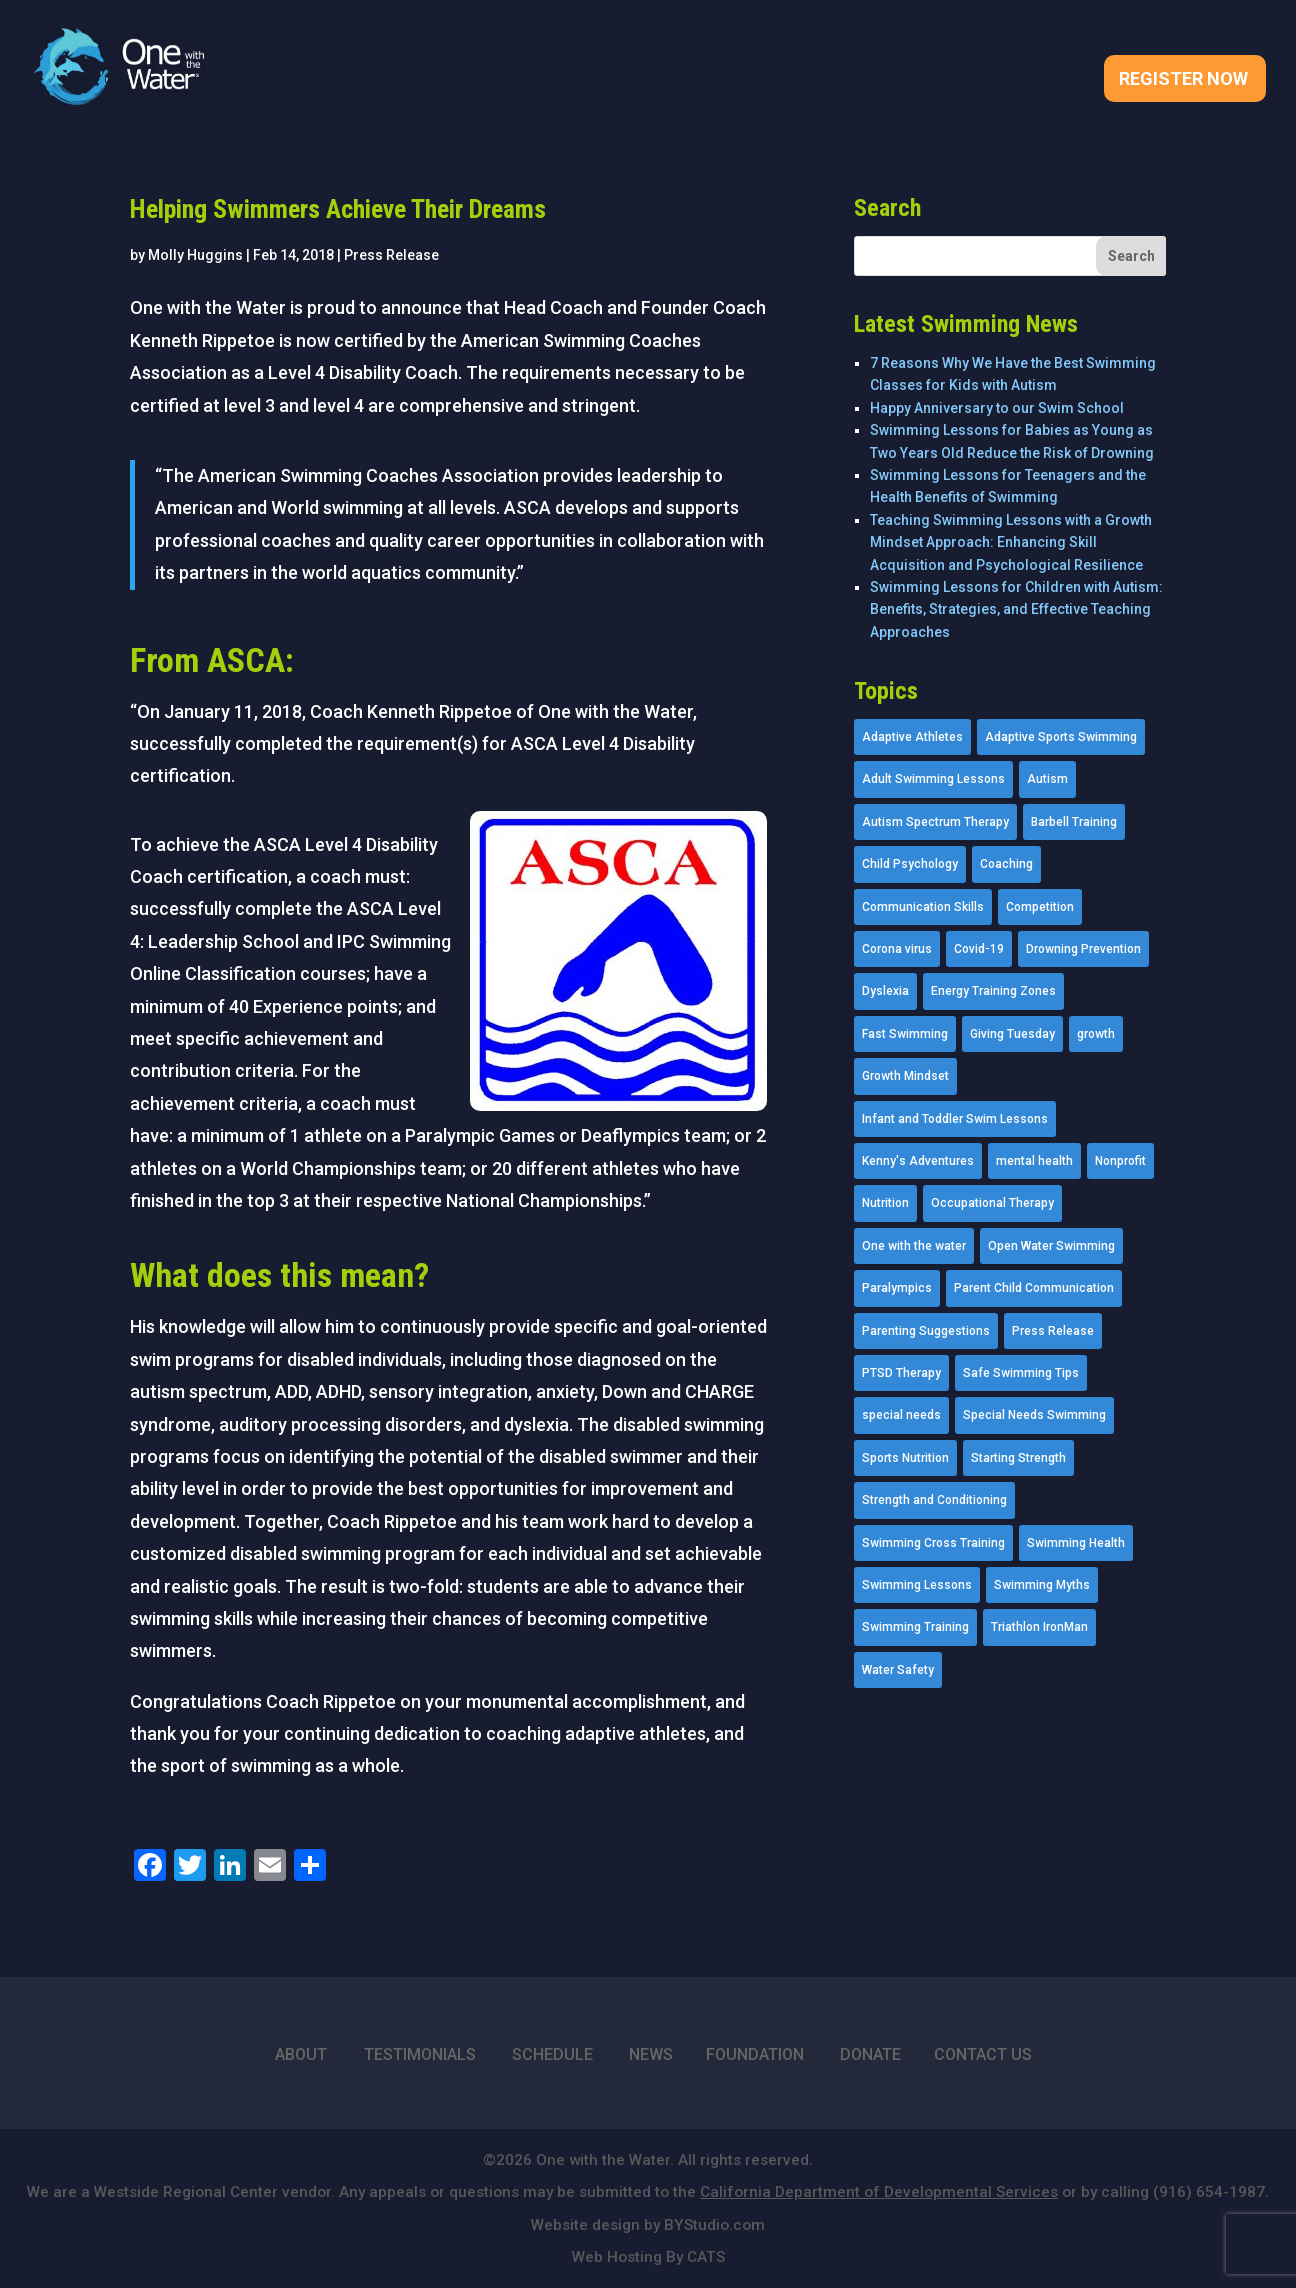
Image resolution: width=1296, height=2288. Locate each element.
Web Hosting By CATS (648, 2257)
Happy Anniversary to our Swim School (997, 408)
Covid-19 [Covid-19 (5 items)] (979, 949)
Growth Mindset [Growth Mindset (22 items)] (905, 1076)
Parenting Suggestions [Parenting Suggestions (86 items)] (926, 1331)
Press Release (391, 255)
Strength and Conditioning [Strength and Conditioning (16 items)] (934, 1500)
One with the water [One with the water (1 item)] (914, 1246)
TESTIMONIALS (420, 2054)
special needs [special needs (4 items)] (901, 1415)
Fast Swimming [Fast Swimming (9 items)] (905, 1034)
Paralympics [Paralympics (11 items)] (897, 1288)
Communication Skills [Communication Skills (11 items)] (923, 907)
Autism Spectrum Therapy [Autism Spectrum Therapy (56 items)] (935, 822)
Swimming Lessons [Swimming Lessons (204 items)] (917, 1585)
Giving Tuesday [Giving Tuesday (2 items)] (1012, 1034)
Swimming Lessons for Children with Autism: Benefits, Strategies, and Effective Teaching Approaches (1016, 609)
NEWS (651, 2054)
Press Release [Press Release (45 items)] (1053, 1331)
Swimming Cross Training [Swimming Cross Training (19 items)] (933, 1543)
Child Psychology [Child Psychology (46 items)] (910, 864)
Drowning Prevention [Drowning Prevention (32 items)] (1083, 949)
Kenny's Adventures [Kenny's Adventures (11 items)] (918, 1161)
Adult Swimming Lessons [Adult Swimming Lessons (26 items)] (933, 779)
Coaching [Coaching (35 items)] (1006, 864)
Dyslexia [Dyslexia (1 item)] (885, 991)
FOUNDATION (755, 2054)
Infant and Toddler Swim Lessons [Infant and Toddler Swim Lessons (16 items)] (955, 1119)
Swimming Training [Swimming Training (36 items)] (915, 1627)
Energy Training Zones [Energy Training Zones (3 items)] (993, 991)
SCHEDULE (552, 2054)
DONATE (870, 2054)
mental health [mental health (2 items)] (1034, 1161)
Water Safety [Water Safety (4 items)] (898, 1670)
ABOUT (301, 2054)
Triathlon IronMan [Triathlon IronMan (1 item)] (1039, 1627)
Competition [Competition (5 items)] (1040, 907)
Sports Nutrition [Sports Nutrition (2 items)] (905, 1458)
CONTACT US (983, 2054)
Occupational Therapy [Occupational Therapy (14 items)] (992, 1203)
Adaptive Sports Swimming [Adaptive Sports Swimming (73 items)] (1061, 737)
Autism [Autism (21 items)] (1047, 779)
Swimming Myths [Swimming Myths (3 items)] (1042, 1585)
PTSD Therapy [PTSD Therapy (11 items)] (901, 1373)
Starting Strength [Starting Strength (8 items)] (1018, 1458)
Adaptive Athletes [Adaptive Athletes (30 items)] (912, 737)
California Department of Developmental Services (879, 2192)
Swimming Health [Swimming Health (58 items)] (1076, 1543)
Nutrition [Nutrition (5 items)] (885, 1203)
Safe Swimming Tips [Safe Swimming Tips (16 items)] (1021, 1373)
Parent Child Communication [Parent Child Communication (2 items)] (1034, 1288)
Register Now (1183, 80)
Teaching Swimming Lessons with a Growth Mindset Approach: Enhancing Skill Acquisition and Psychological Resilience (1011, 542)
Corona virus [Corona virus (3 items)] (897, 949)
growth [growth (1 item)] (1096, 1034)
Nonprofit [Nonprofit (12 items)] (1120, 1161)
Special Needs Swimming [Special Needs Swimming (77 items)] (1034, 1415)
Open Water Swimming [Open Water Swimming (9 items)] (1051, 1246)
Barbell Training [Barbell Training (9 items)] (1074, 822)
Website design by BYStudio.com (648, 2225)
